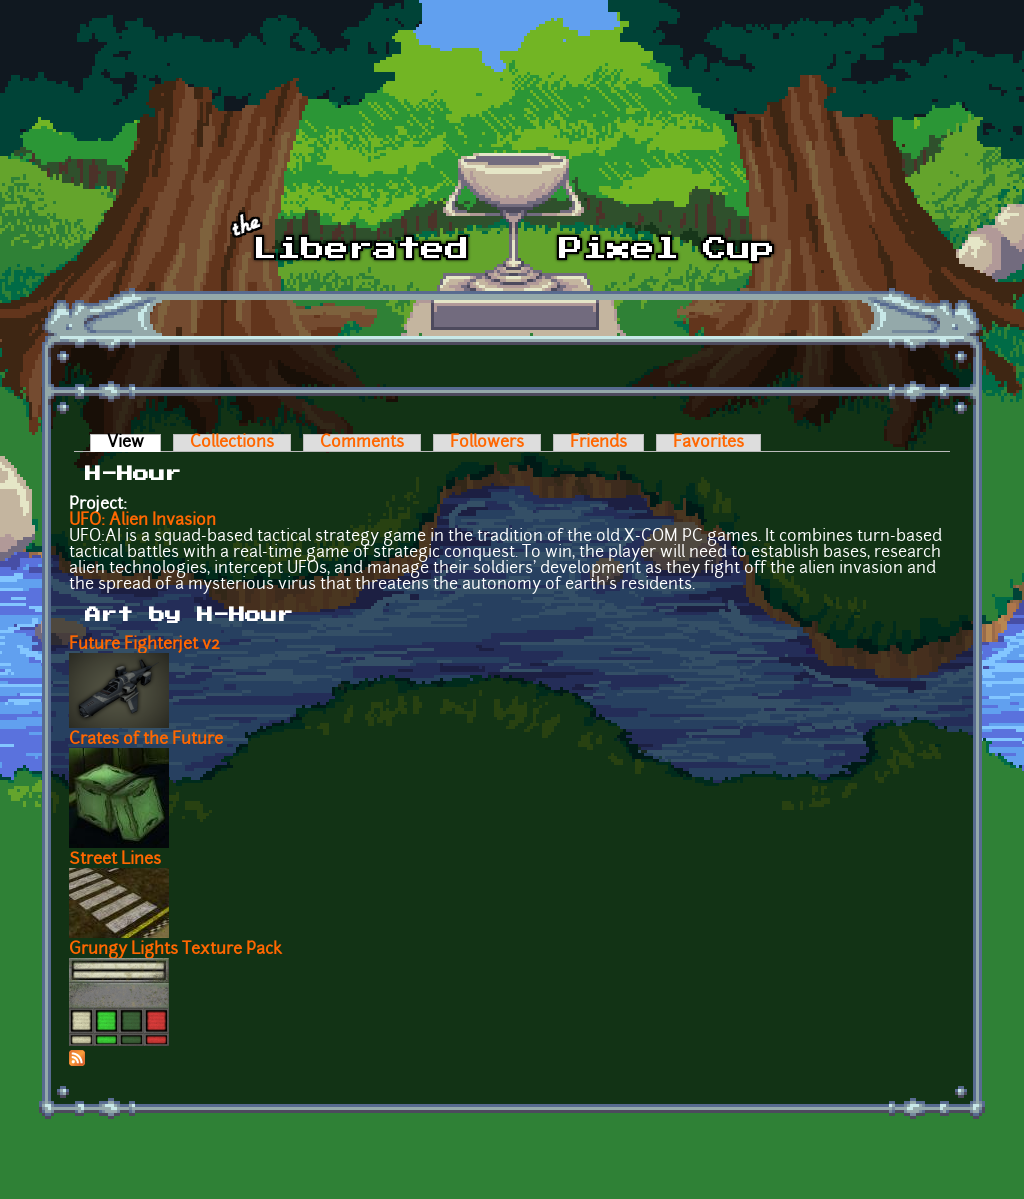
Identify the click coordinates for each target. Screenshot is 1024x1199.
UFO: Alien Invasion (142, 521)
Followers (487, 443)
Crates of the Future (146, 740)
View (134, 443)
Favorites (708, 443)
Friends (598, 443)
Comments (362, 443)
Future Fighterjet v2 (144, 645)
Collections (232, 443)
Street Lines (115, 860)
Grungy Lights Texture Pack (175, 950)
